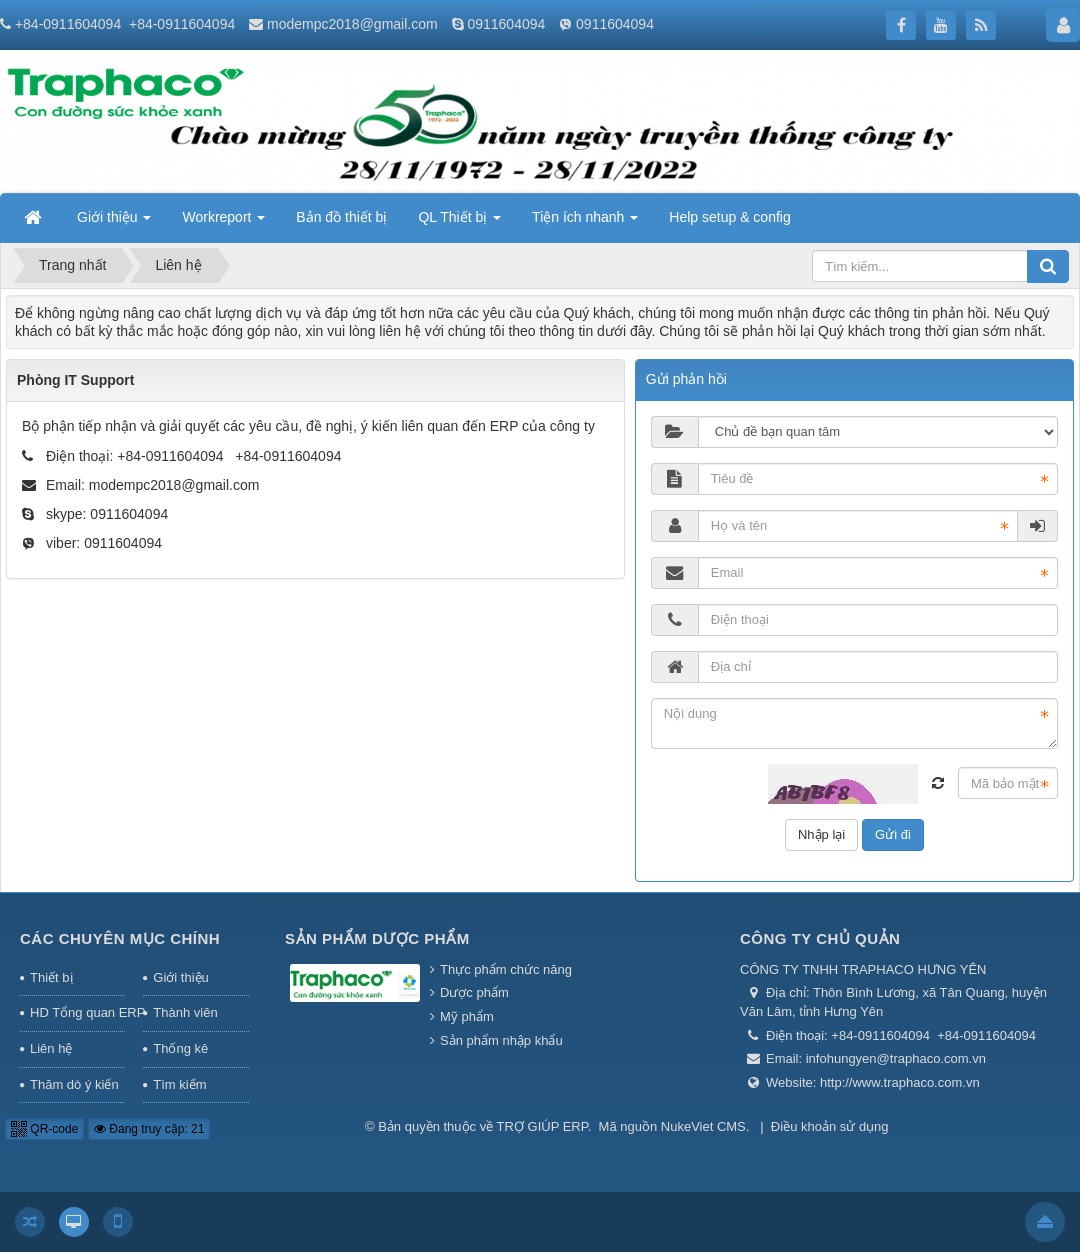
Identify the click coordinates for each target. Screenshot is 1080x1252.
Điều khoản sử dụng (830, 1126)
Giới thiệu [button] (114, 223)
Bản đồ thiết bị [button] (341, 217)
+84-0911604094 (68, 24)
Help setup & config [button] (729, 217)
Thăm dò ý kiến (74, 1084)
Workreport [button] (223, 223)
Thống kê (180, 1048)
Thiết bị (51, 977)
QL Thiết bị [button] (459, 223)
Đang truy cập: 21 (149, 1129)
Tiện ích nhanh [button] (585, 223)
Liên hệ (51, 1048)
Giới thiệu (180, 977)
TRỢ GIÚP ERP (542, 1126)
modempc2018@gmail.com (352, 24)
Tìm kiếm (179, 1084)
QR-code (44, 1129)
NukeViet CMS (703, 1126)
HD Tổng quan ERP (77, 1012)
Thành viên (185, 1012)
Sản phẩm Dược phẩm (377, 938)
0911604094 (506, 24)
